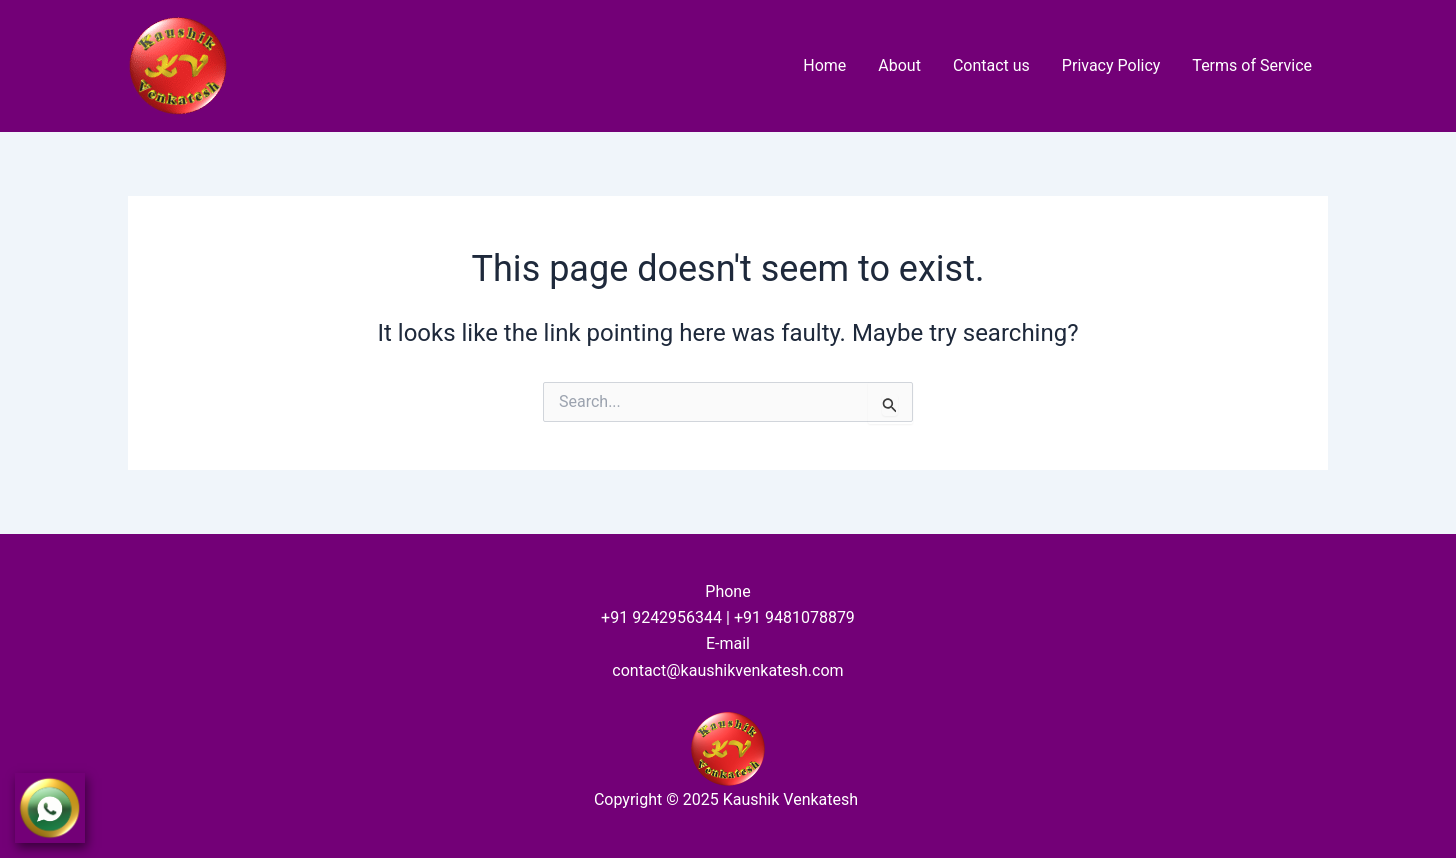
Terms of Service (1252, 65)
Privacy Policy (1111, 65)
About (899, 65)
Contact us (991, 65)
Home (824, 65)
